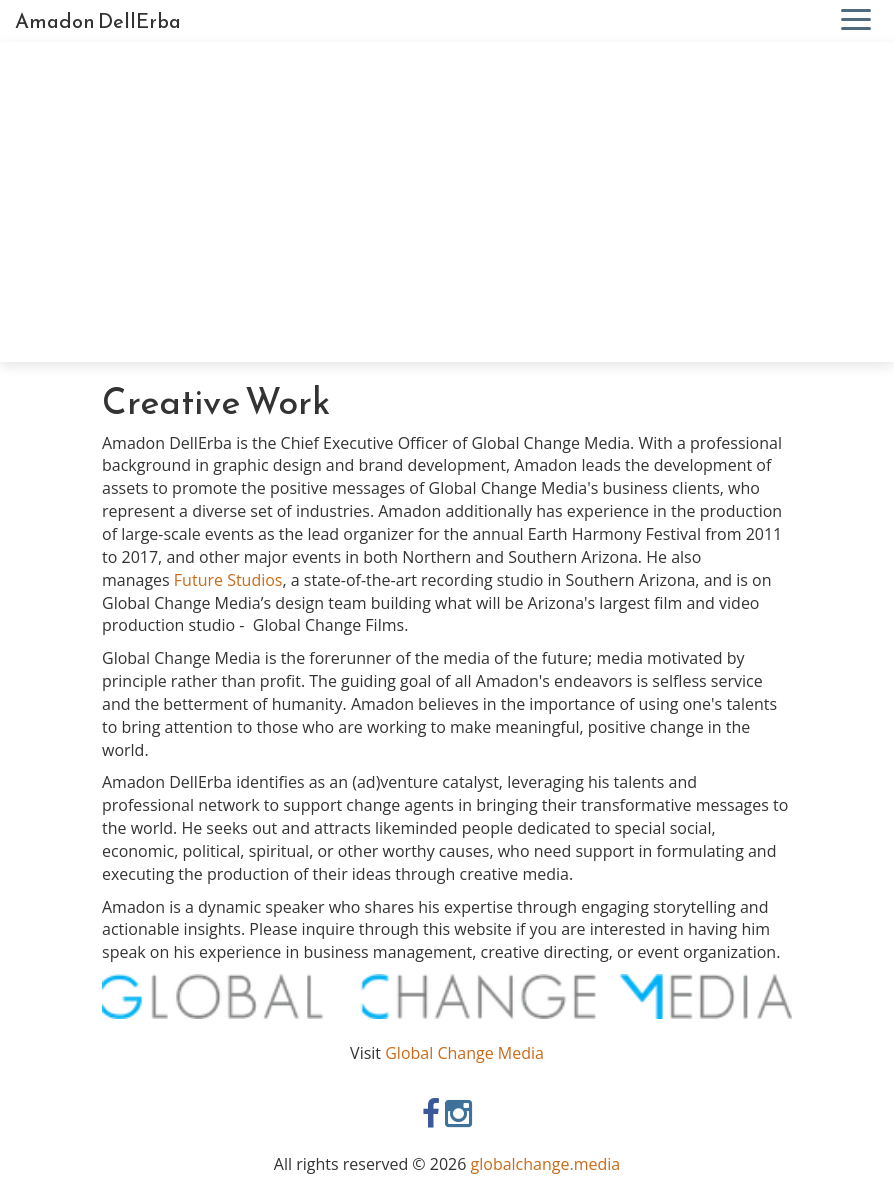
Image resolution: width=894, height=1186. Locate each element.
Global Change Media (464, 1053)
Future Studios (228, 580)
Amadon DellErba (98, 21)
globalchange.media (546, 1164)
